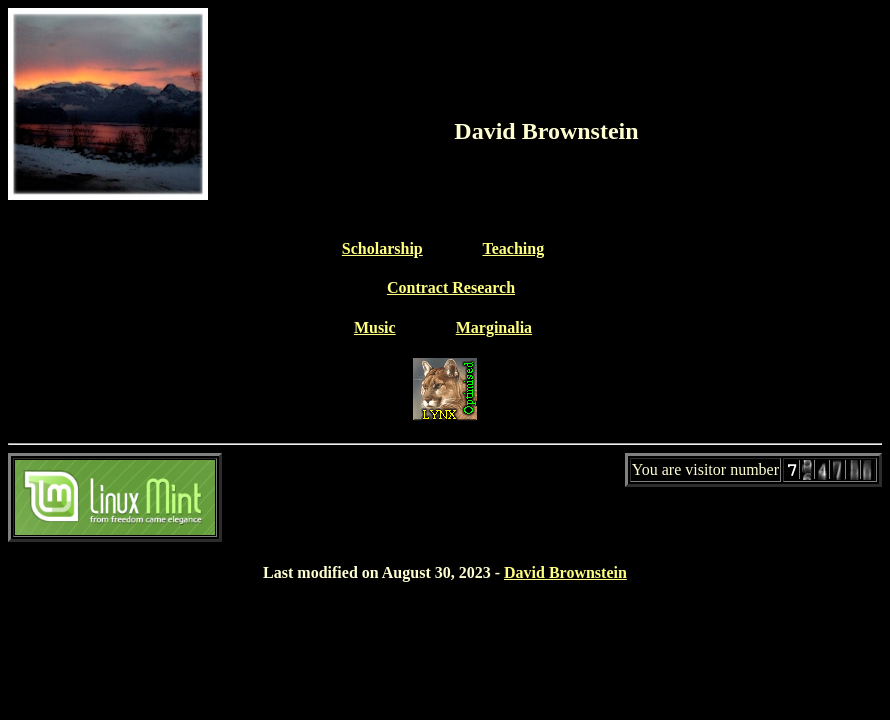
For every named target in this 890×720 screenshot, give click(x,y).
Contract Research (451, 287)
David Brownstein (565, 572)
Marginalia (494, 327)
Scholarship (382, 248)
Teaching (513, 248)
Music (375, 327)
